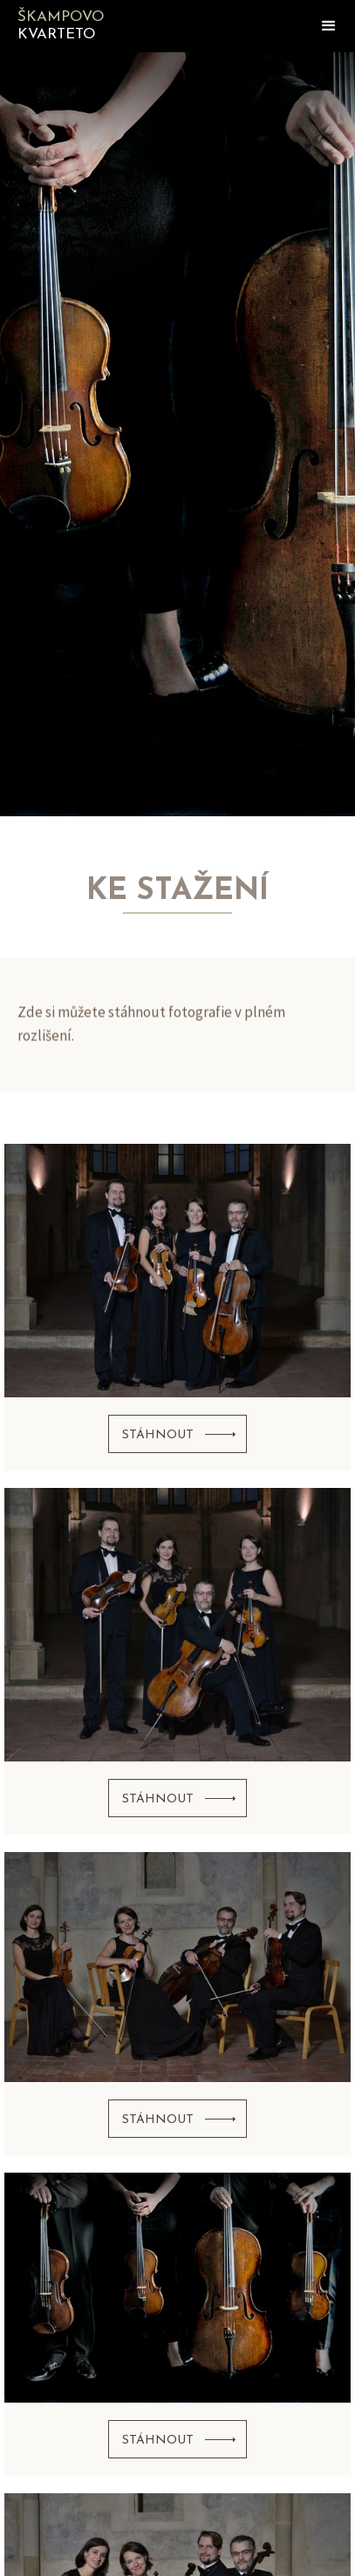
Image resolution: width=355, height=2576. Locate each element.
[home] (96, 26)
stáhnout (158, 1435)
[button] (329, 26)
